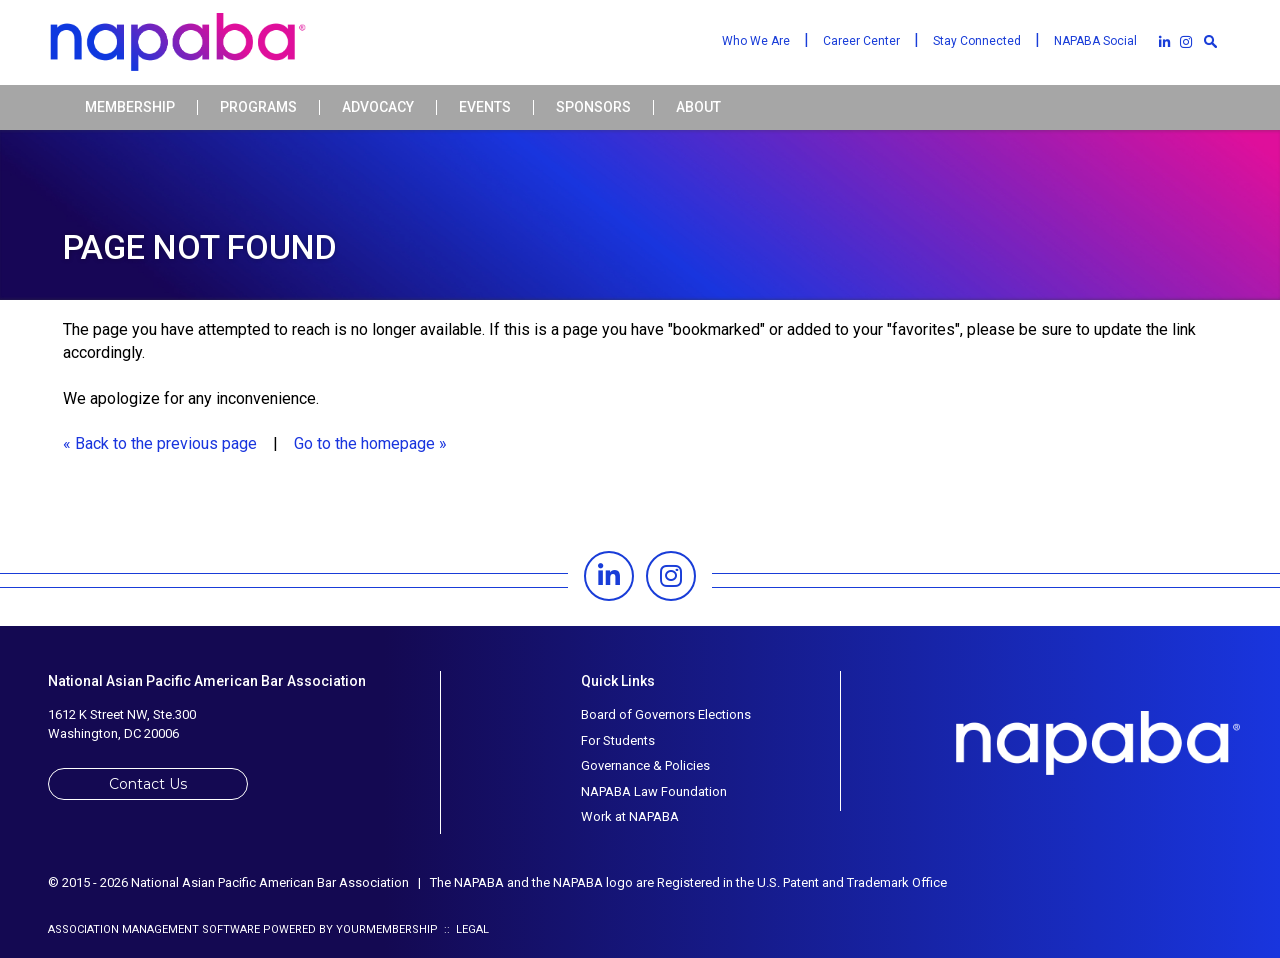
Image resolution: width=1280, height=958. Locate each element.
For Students (618, 740)
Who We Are (756, 41)
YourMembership (387, 929)
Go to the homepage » (370, 443)
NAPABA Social (1095, 41)
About (698, 107)
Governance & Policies (645, 765)
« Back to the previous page (160, 443)
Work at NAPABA (630, 816)
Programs (258, 107)
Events (485, 107)
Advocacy (378, 107)
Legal (472, 929)
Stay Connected (977, 41)
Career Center (861, 41)
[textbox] (1210, 41)
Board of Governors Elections (666, 714)
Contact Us (148, 784)
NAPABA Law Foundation (654, 791)
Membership (130, 107)
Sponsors (593, 107)
